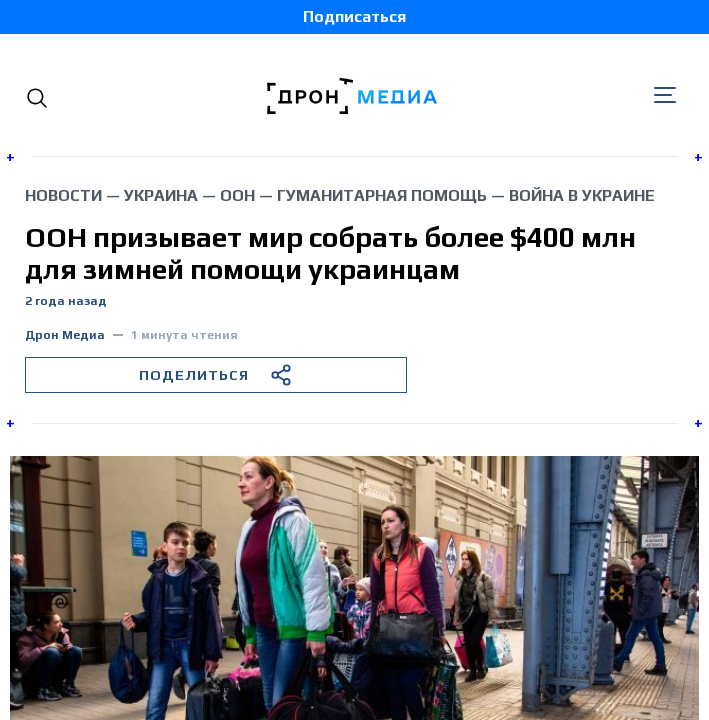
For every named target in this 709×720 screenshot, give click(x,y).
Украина (161, 195)
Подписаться (354, 16)
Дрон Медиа (65, 335)
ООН (237, 195)
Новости (63, 195)
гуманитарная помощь (382, 195)
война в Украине (582, 195)
